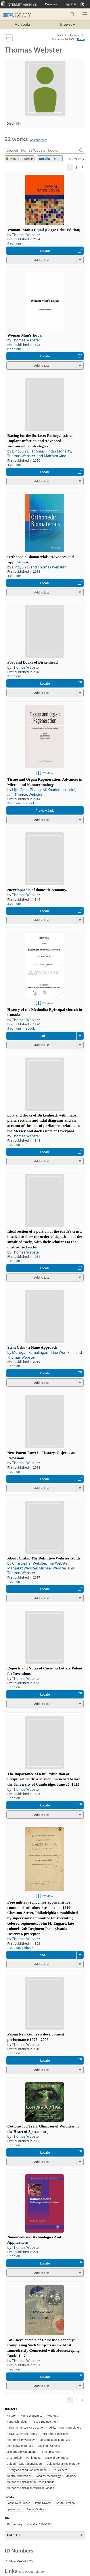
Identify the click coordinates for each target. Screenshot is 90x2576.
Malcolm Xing (55, 455)
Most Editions (18, 159)
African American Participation (25, 2427)
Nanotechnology (17, 2421)
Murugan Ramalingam (31, 1352)
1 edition (13, 1144)
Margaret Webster (22, 1568)
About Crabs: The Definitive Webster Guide (43, 1558)
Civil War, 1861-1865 (39, 2524)
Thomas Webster (26, 234)
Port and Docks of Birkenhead (32, 662)
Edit (8, 38)
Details (44, 159)
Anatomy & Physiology (21, 2440)
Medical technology (48, 2476)
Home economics (31, 2415)
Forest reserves (50, 2452)
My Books (22, 24)
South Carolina (65, 2503)
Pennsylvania (43, 2503)
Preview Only (45, 810)
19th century (14, 2524)
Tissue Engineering (44, 2421)
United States (35, 2509)
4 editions (14, 464)
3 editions (14, 676)
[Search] (41, 150)
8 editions (14, 349)
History (81, 39)
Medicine (71, 2476)
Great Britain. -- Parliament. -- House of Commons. (38, 2458)
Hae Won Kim (62, 1352)
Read (41, 1036)
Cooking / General (49, 2446)
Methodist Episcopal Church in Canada (30, 2482)
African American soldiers (65, 2427)
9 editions (14, 243)
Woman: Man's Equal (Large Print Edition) (43, 229)
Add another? (38, 140)
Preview (47, 773)
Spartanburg (14, 2509)
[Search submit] (72, 14)
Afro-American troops (55, 2434)
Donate (51, 4)
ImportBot (79, 35)
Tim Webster (58, 1563)
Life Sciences (59, 2470)
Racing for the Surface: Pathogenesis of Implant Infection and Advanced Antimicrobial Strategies (40, 440)
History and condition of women (27, 2470)
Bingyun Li (21, 451)
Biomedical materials (20, 2446)
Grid (57, 159)
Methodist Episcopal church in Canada (30, 2488)
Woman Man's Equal (24, 335)
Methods (52, 2415)
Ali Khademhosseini (59, 789)
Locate (45, 251)
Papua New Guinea (18, 2503)
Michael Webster (52, 1568)
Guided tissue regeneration (64, 2464)
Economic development (21, 2452)
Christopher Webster (29, 1563)
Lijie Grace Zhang (26, 789)
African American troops (22, 2434)
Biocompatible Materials (55, 2440)
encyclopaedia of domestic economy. (37, 889)
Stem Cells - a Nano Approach (32, 1347)
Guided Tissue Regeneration (24, 2464)
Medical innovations (19, 2476)
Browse (60, 24)
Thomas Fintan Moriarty (51, 451)
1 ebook (29, 803)
